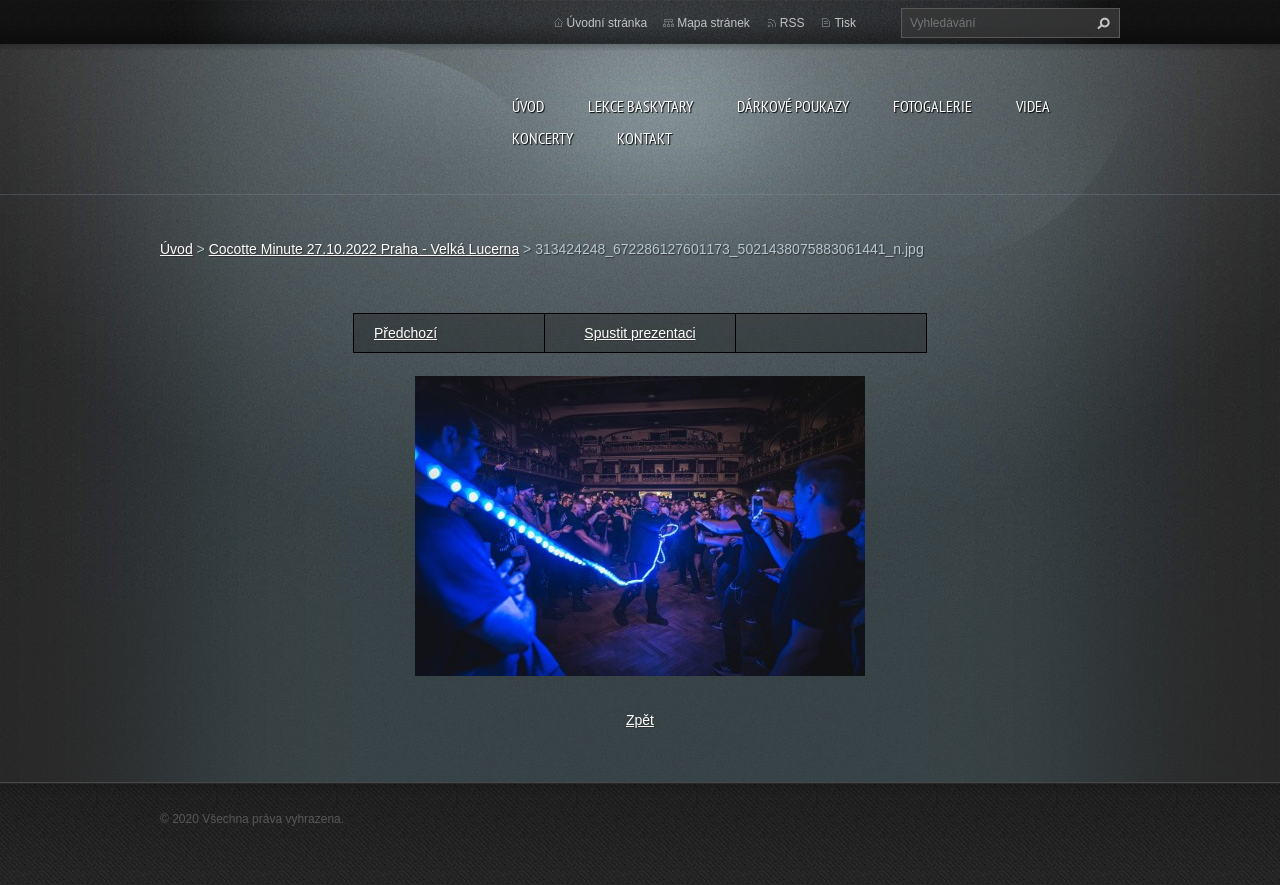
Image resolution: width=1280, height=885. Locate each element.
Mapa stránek (713, 23)
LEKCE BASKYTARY (640, 106)
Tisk (845, 23)
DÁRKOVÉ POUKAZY (793, 106)
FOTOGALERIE (932, 106)
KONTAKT (644, 138)
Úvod (528, 106)
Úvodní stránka (607, 23)
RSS (792, 23)
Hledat (1101, 23)
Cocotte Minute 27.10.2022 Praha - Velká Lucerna (364, 249)
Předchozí (405, 333)
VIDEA (1033, 106)
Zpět (640, 720)
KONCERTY (542, 138)
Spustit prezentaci (639, 333)
